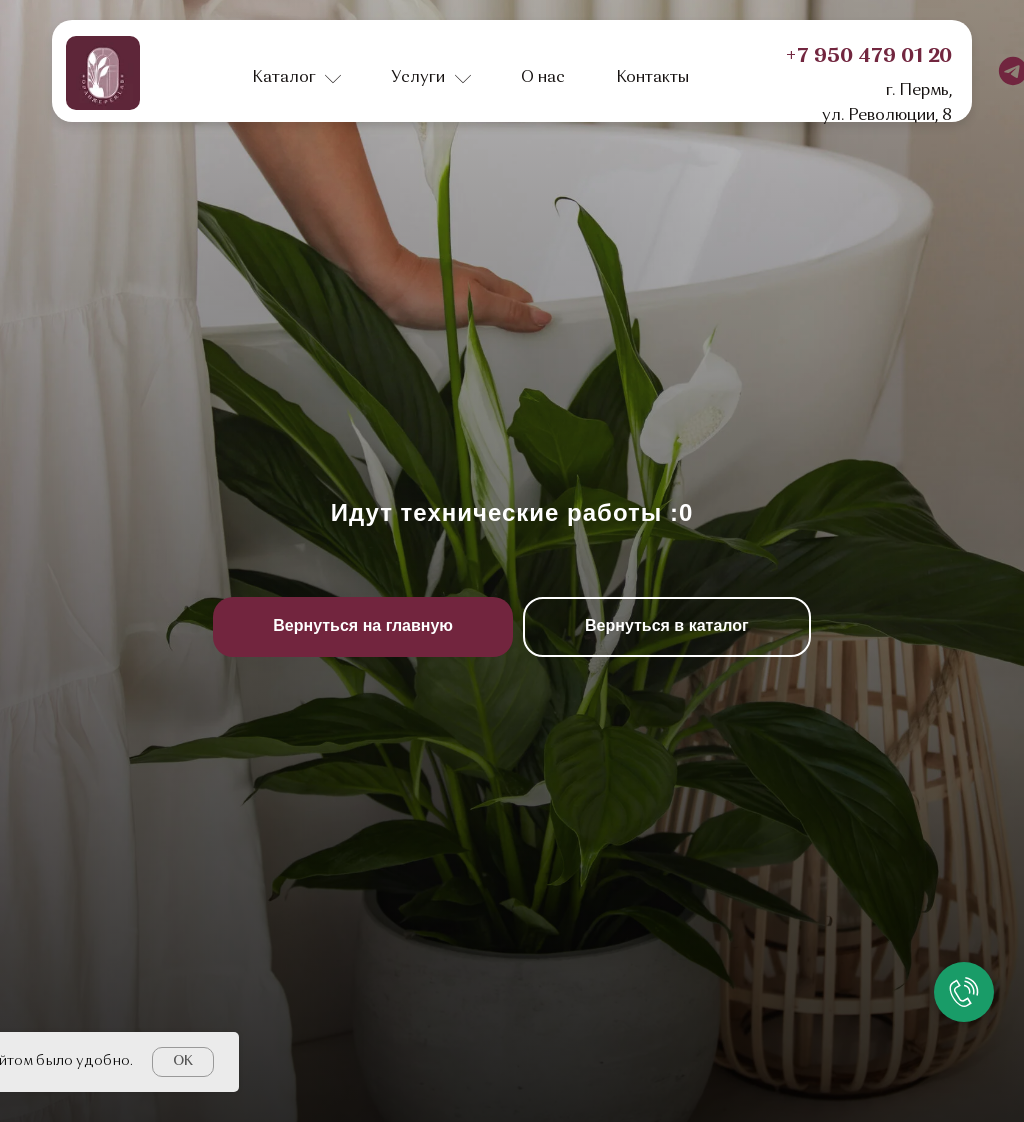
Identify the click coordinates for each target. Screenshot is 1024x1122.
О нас (543, 78)
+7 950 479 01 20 (868, 57)
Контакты (652, 78)
